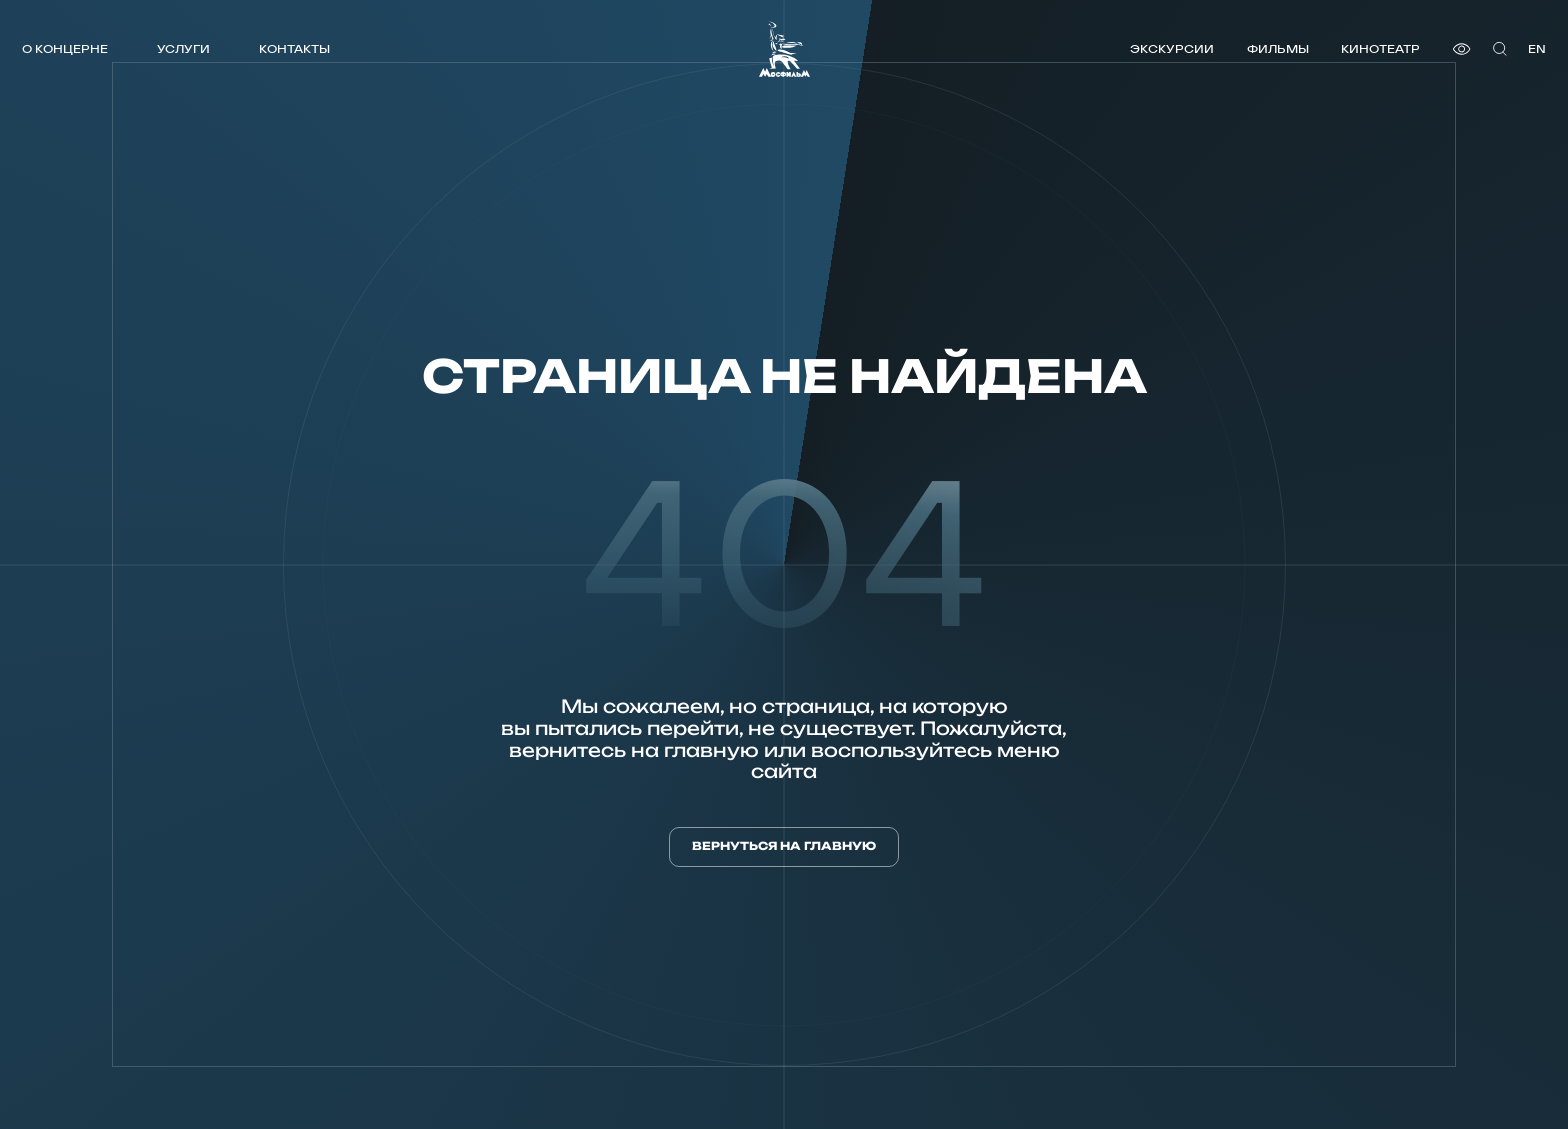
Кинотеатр (1380, 48)
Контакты (294, 48)
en (1537, 48)
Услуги (183, 48)
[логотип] (784, 49)
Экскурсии (1172, 48)
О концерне (65, 48)
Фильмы (1278, 48)
